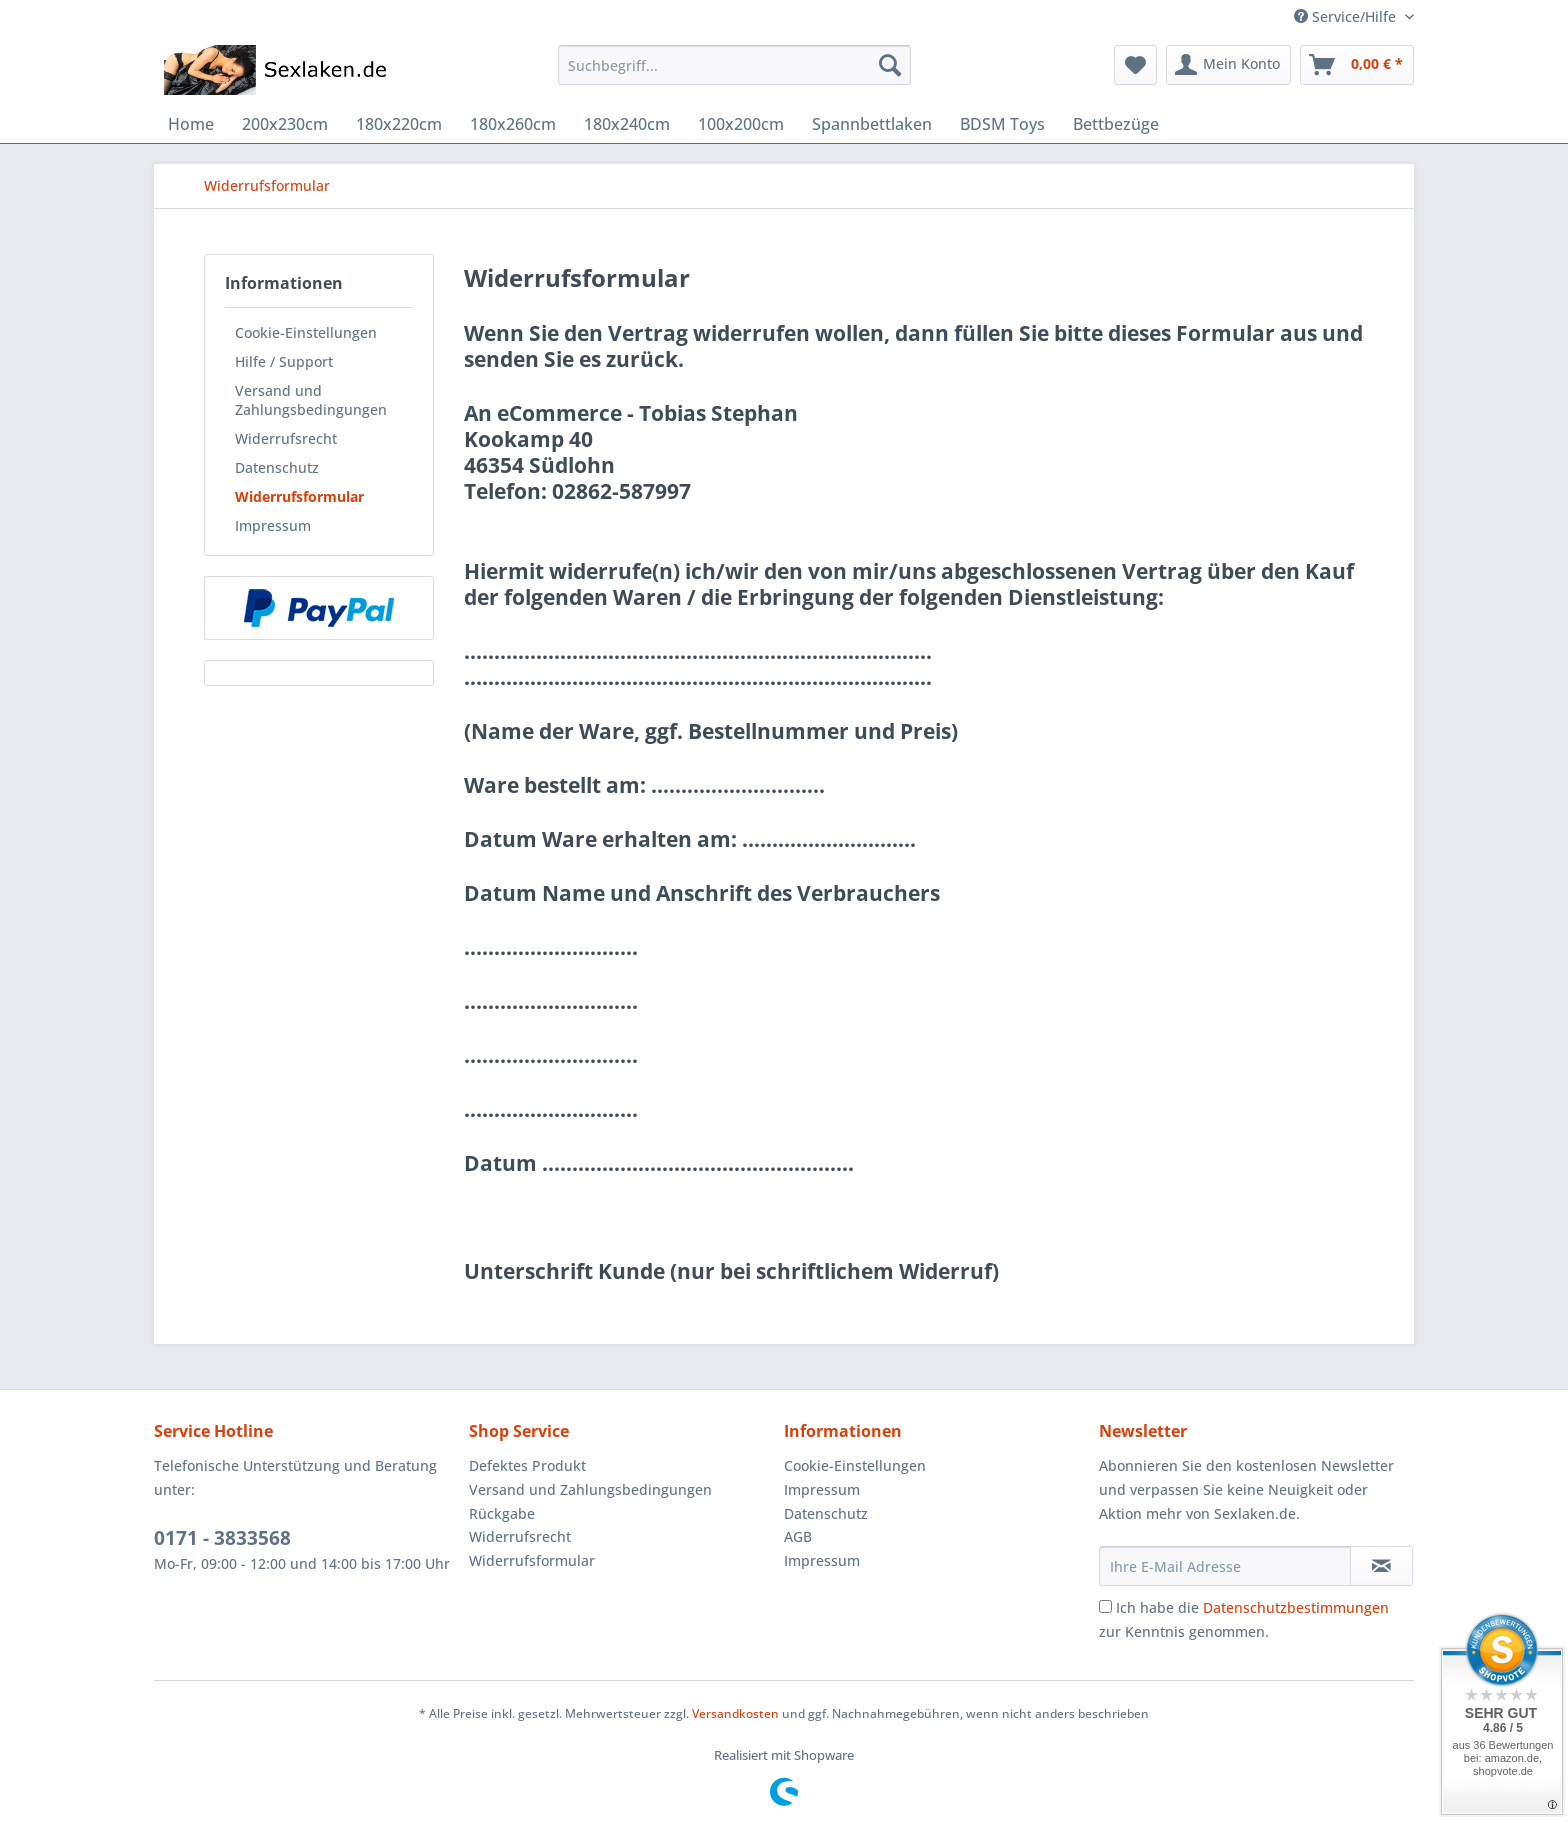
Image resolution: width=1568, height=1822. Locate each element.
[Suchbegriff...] (734, 65)
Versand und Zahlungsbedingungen (311, 400)
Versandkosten (735, 1713)
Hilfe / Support (284, 361)
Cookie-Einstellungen (306, 332)
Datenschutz (277, 467)
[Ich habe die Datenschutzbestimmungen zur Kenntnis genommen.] (1105, 1606)
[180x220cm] (399, 124)
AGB (798, 1536)
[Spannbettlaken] (872, 124)
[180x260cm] (513, 124)
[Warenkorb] (1357, 65)
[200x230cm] (285, 124)
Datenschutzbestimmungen (1296, 1607)
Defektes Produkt (527, 1465)
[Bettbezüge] (1116, 124)
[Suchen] (890, 65)
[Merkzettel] (1135, 65)
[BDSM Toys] (1002, 124)
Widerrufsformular (299, 496)
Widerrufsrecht (286, 438)
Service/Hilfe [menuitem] (1347, 16)
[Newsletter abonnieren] (1381, 1566)
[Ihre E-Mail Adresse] (1225, 1566)
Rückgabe (502, 1513)
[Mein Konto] (1228, 65)
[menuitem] (734, 74)
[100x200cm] (741, 124)
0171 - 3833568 (222, 1538)
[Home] (191, 124)
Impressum (273, 525)
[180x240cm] (627, 124)
